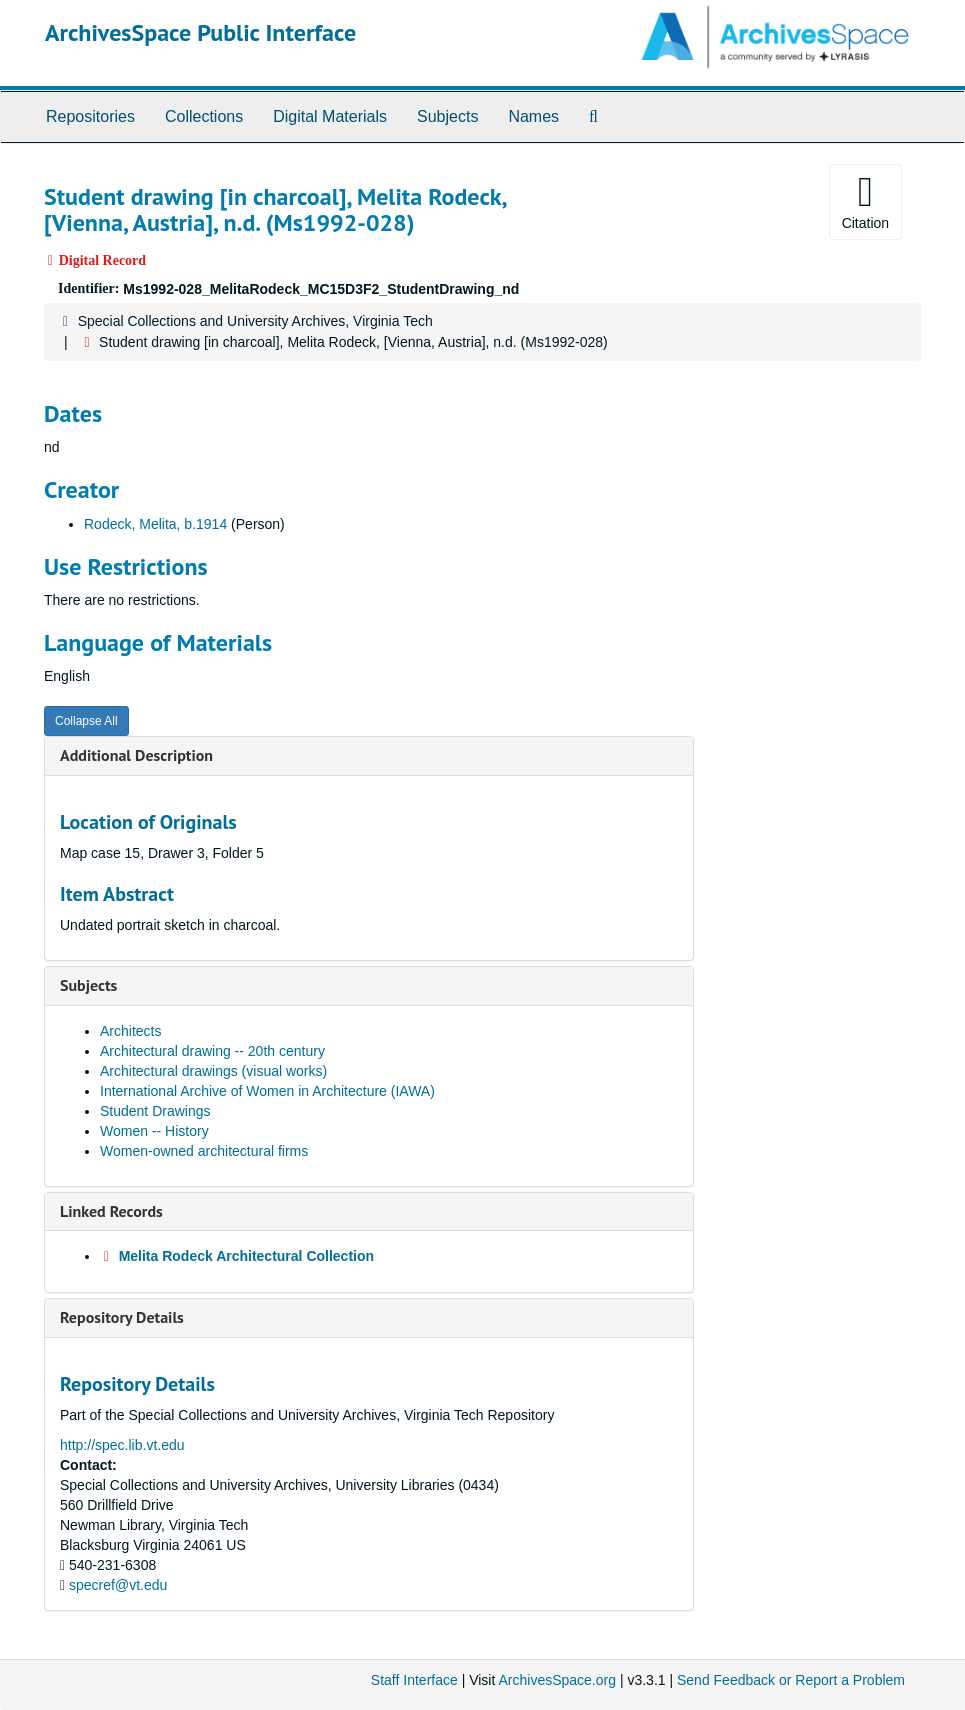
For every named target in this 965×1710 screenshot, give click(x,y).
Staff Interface (414, 1680)
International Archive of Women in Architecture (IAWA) (267, 1091)
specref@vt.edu (118, 1585)
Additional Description (136, 755)
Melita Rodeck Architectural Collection (246, 1256)
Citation (865, 201)
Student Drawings (155, 1111)
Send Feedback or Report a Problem (791, 1680)
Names (533, 116)
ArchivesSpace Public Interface (200, 32)
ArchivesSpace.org (557, 1680)
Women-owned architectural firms (204, 1151)
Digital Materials (330, 116)
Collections (204, 116)
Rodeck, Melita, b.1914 (155, 524)
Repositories (90, 116)
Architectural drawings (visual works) (213, 1071)
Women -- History (154, 1131)
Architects (130, 1031)
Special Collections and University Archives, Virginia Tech (255, 321)
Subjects (447, 116)
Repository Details (122, 1317)
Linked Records (111, 1211)
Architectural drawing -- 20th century (212, 1051)
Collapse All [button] (86, 721)
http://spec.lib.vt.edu (122, 1445)
